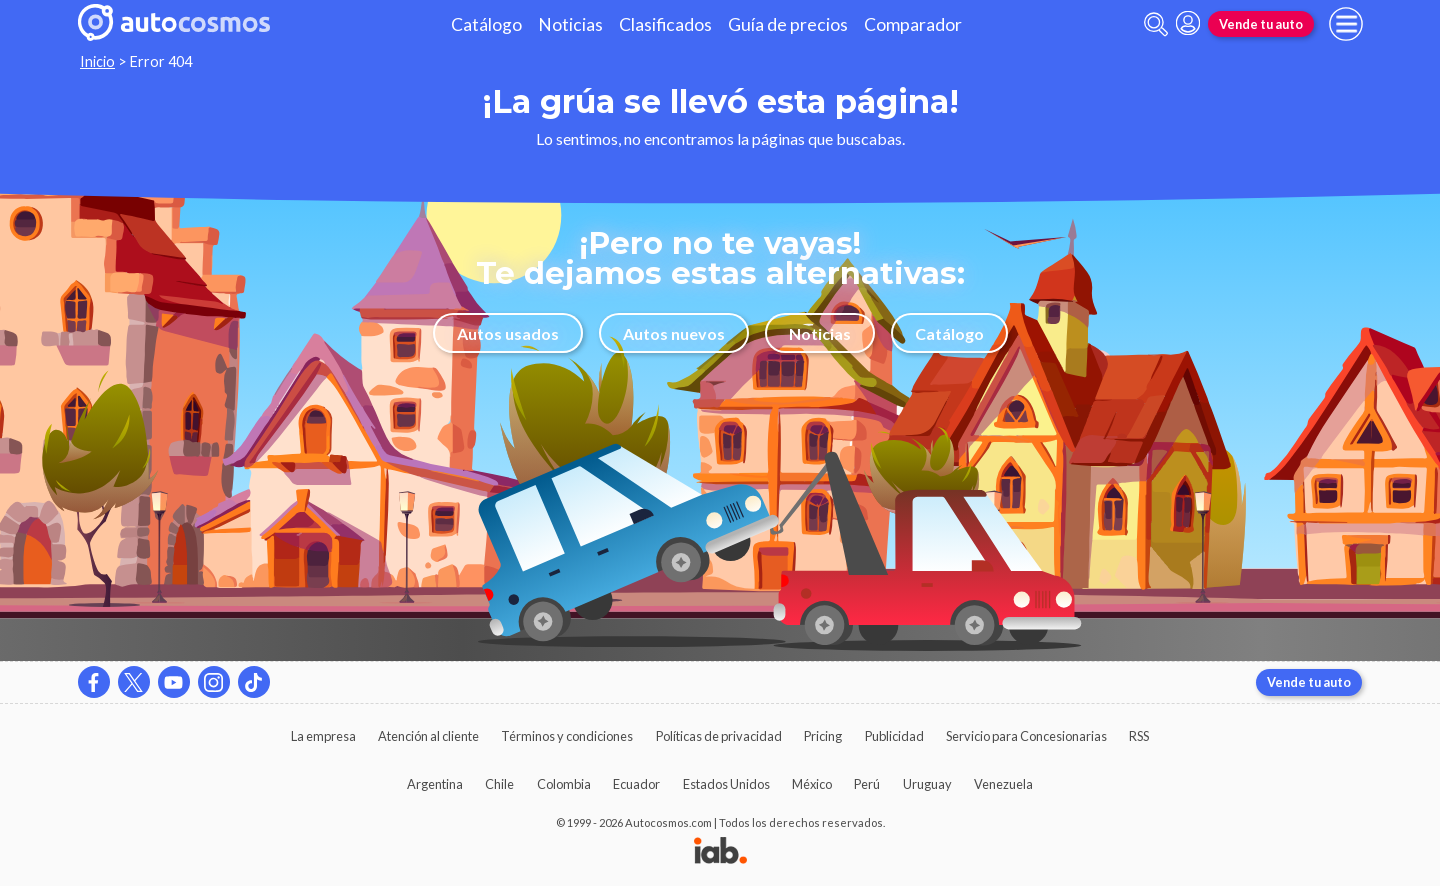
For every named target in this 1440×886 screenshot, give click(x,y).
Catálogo (486, 24)
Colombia (564, 784)
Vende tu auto (1261, 24)
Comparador (913, 24)
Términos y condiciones (567, 736)
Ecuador (636, 784)
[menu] (1346, 24)
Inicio (97, 61)
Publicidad (894, 736)
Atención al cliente (428, 736)
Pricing (823, 736)
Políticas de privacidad (719, 736)
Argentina (435, 784)
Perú (867, 784)
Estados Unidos (726, 784)
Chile (499, 784)
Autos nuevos (674, 333)
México (812, 784)
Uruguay (927, 784)
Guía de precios (788, 24)
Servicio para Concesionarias (1026, 736)
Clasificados (665, 24)
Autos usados (508, 333)
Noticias (570, 24)
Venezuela (1003, 784)
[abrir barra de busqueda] (1156, 24)
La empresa (323, 736)
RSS (1139, 736)
